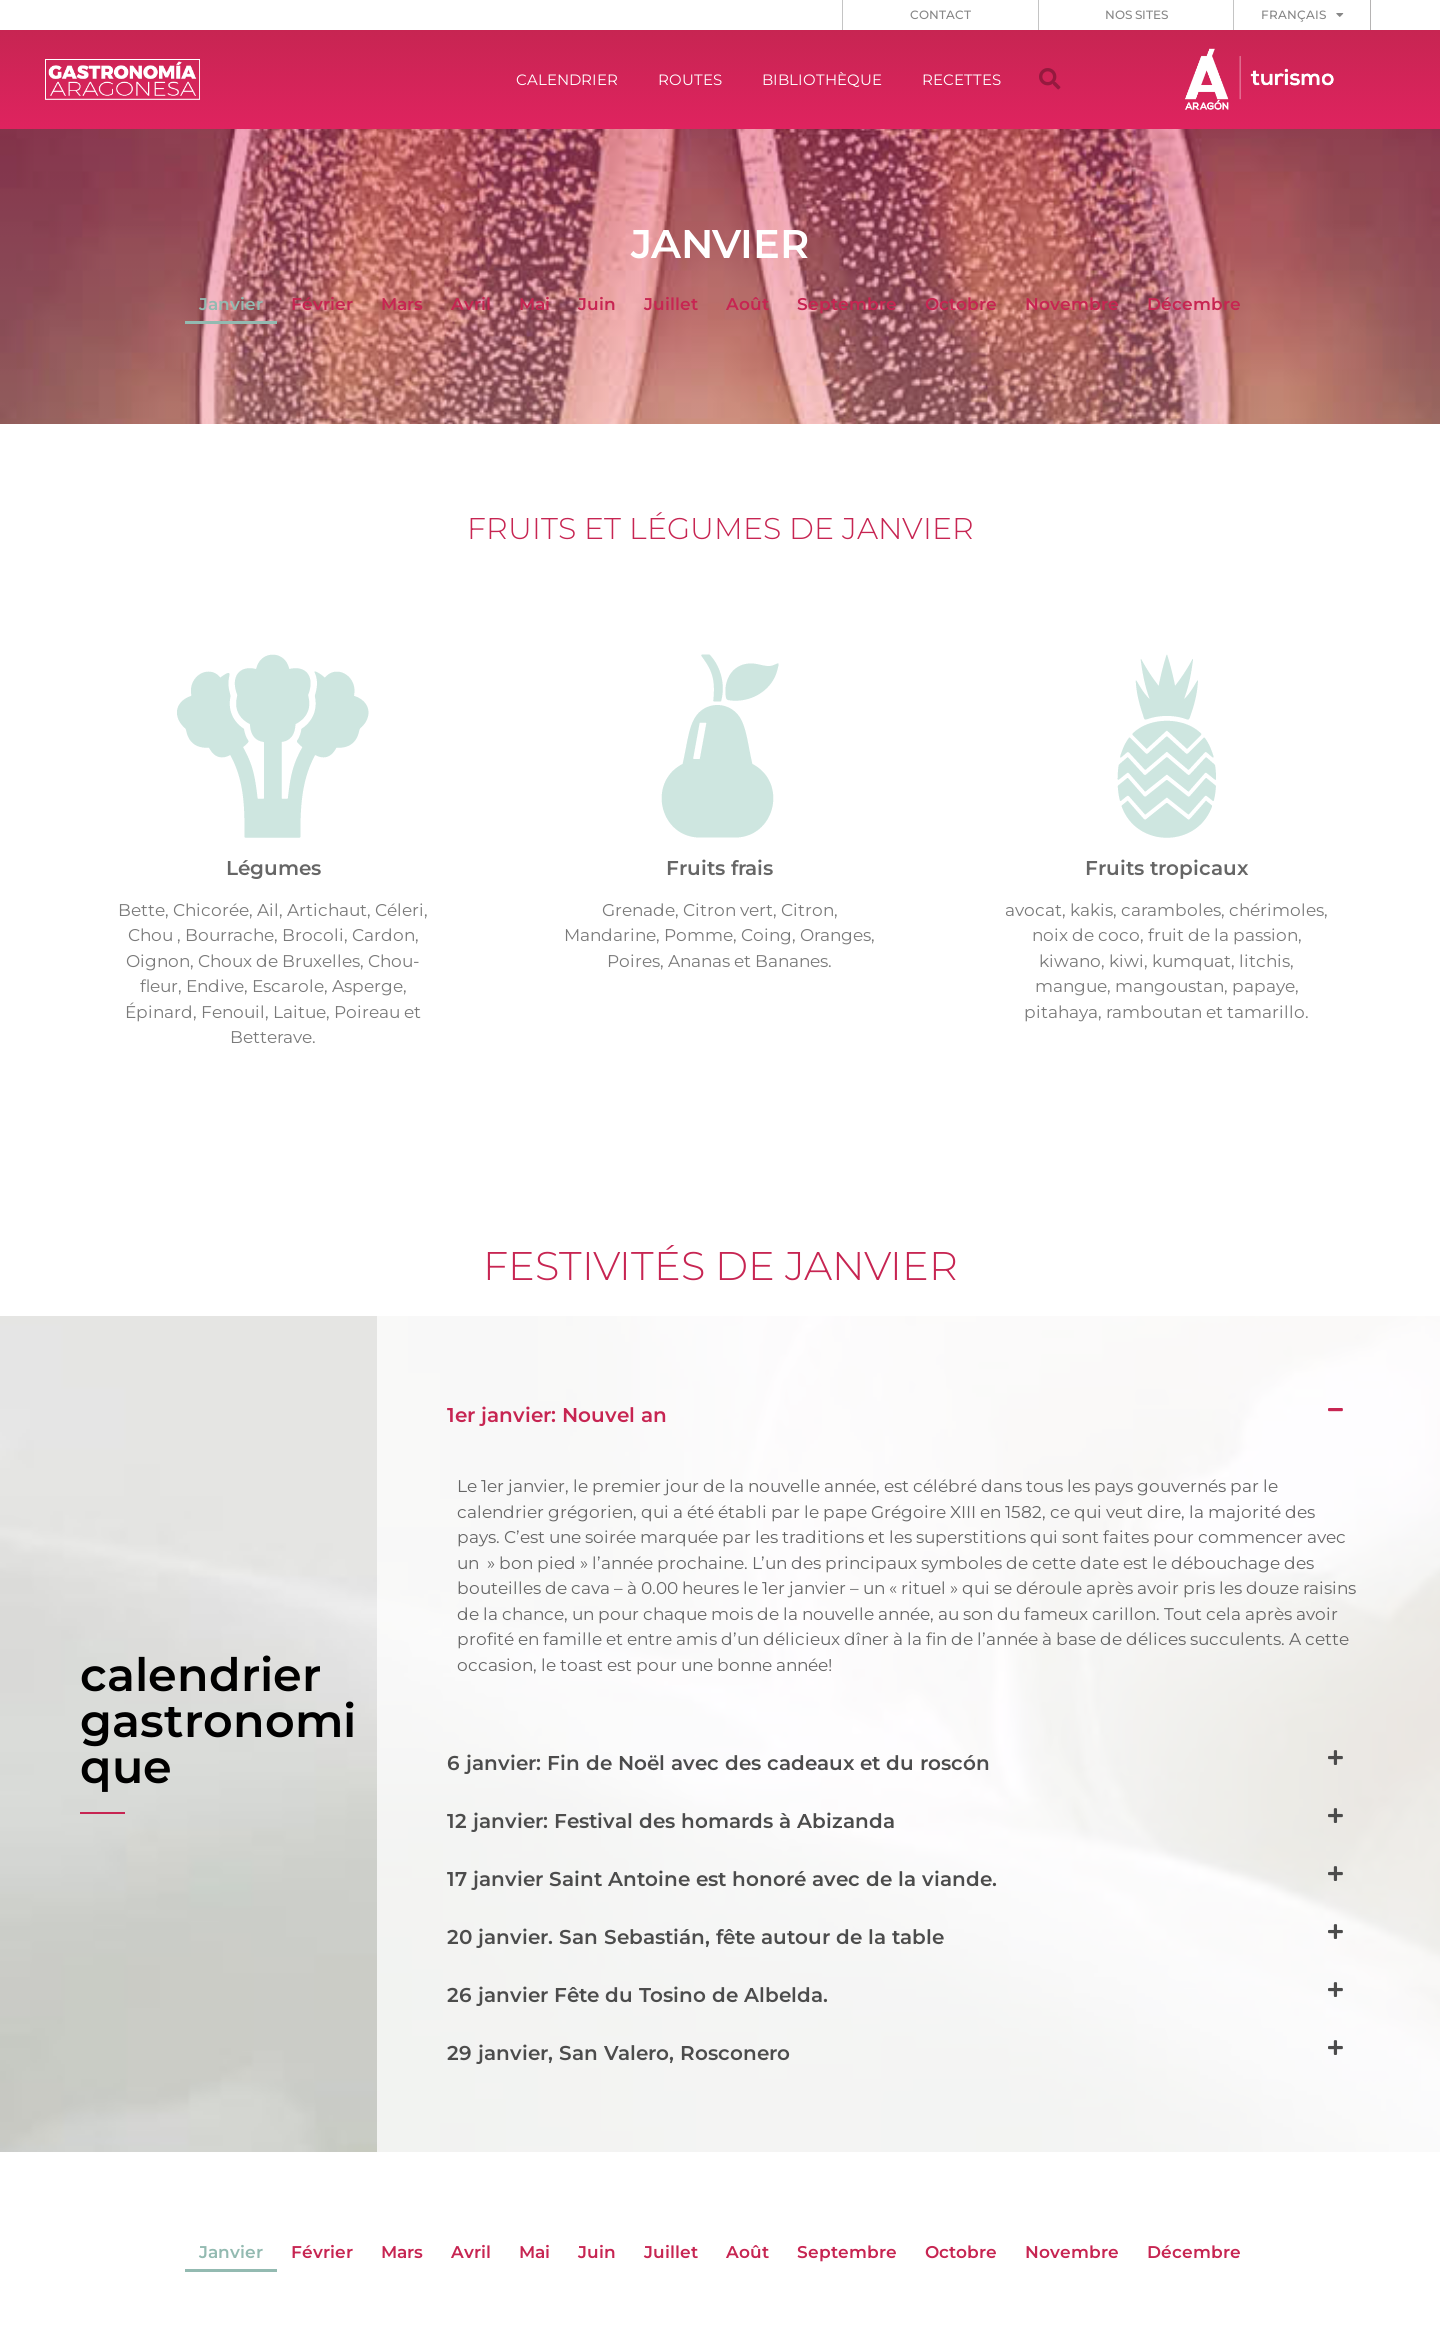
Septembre (847, 304)
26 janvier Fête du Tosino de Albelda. (637, 1995)
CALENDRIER (567, 79)
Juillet (671, 304)
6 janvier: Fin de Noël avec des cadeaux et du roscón (718, 1763)
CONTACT (940, 14)
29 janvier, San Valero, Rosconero (618, 2053)
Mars (402, 304)
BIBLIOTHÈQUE (822, 79)
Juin (597, 304)
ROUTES (690, 79)
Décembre (1194, 304)
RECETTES (961, 79)
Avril (471, 304)
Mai (534, 304)
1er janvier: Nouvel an (557, 1415)
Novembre (1072, 304)
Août (747, 304)
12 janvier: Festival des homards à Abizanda (671, 1821)
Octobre (961, 304)
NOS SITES (1136, 14)
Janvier (231, 304)
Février (322, 304)
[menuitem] (1302, 15)
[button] (1050, 80)
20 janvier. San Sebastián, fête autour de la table (695, 1937)
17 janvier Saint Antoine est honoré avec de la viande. (722, 1879)
